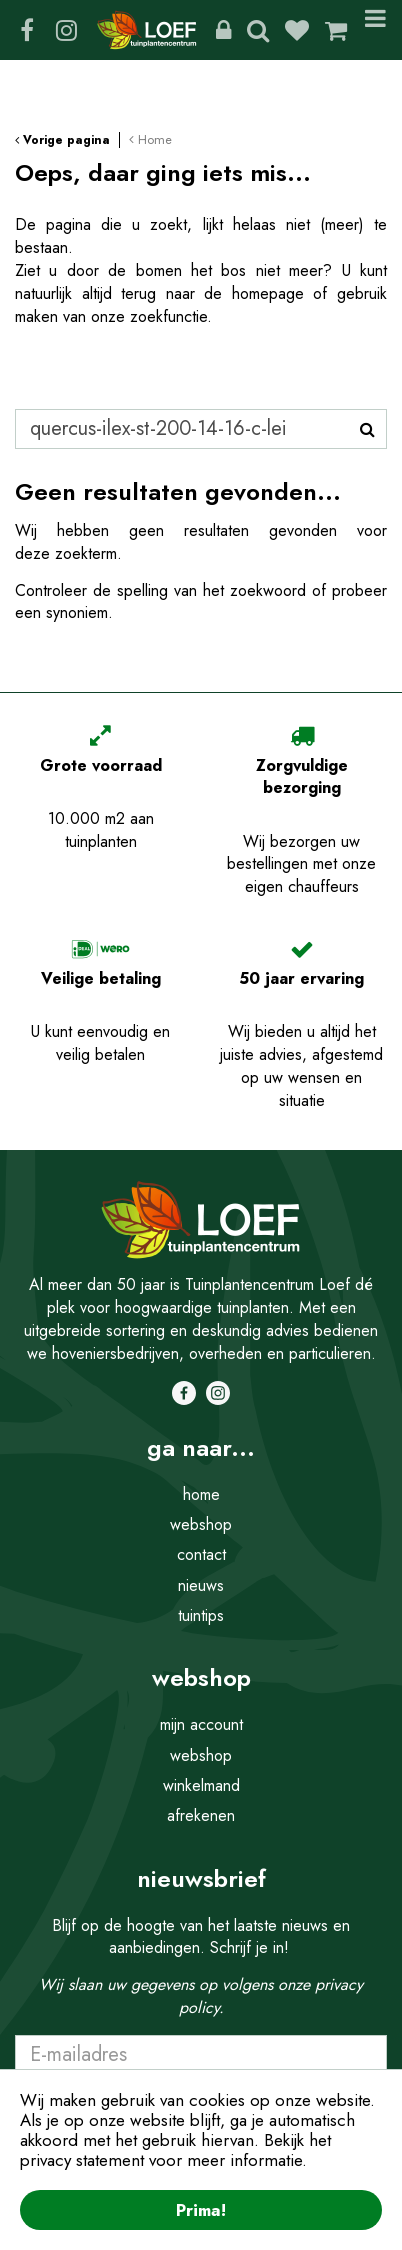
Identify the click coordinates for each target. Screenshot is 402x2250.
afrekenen (201, 1815)
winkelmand (201, 1785)
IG (66, 30)
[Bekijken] (336, 30)
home (201, 1494)
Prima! (201, 2210)
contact (201, 1554)
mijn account (201, 1724)
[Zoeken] (201, 429)
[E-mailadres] (201, 2055)
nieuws (201, 1585)
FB (27, 30)
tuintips (201, 1615)
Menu (375, 30)
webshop (201, 1524)
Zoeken (258, 30)
